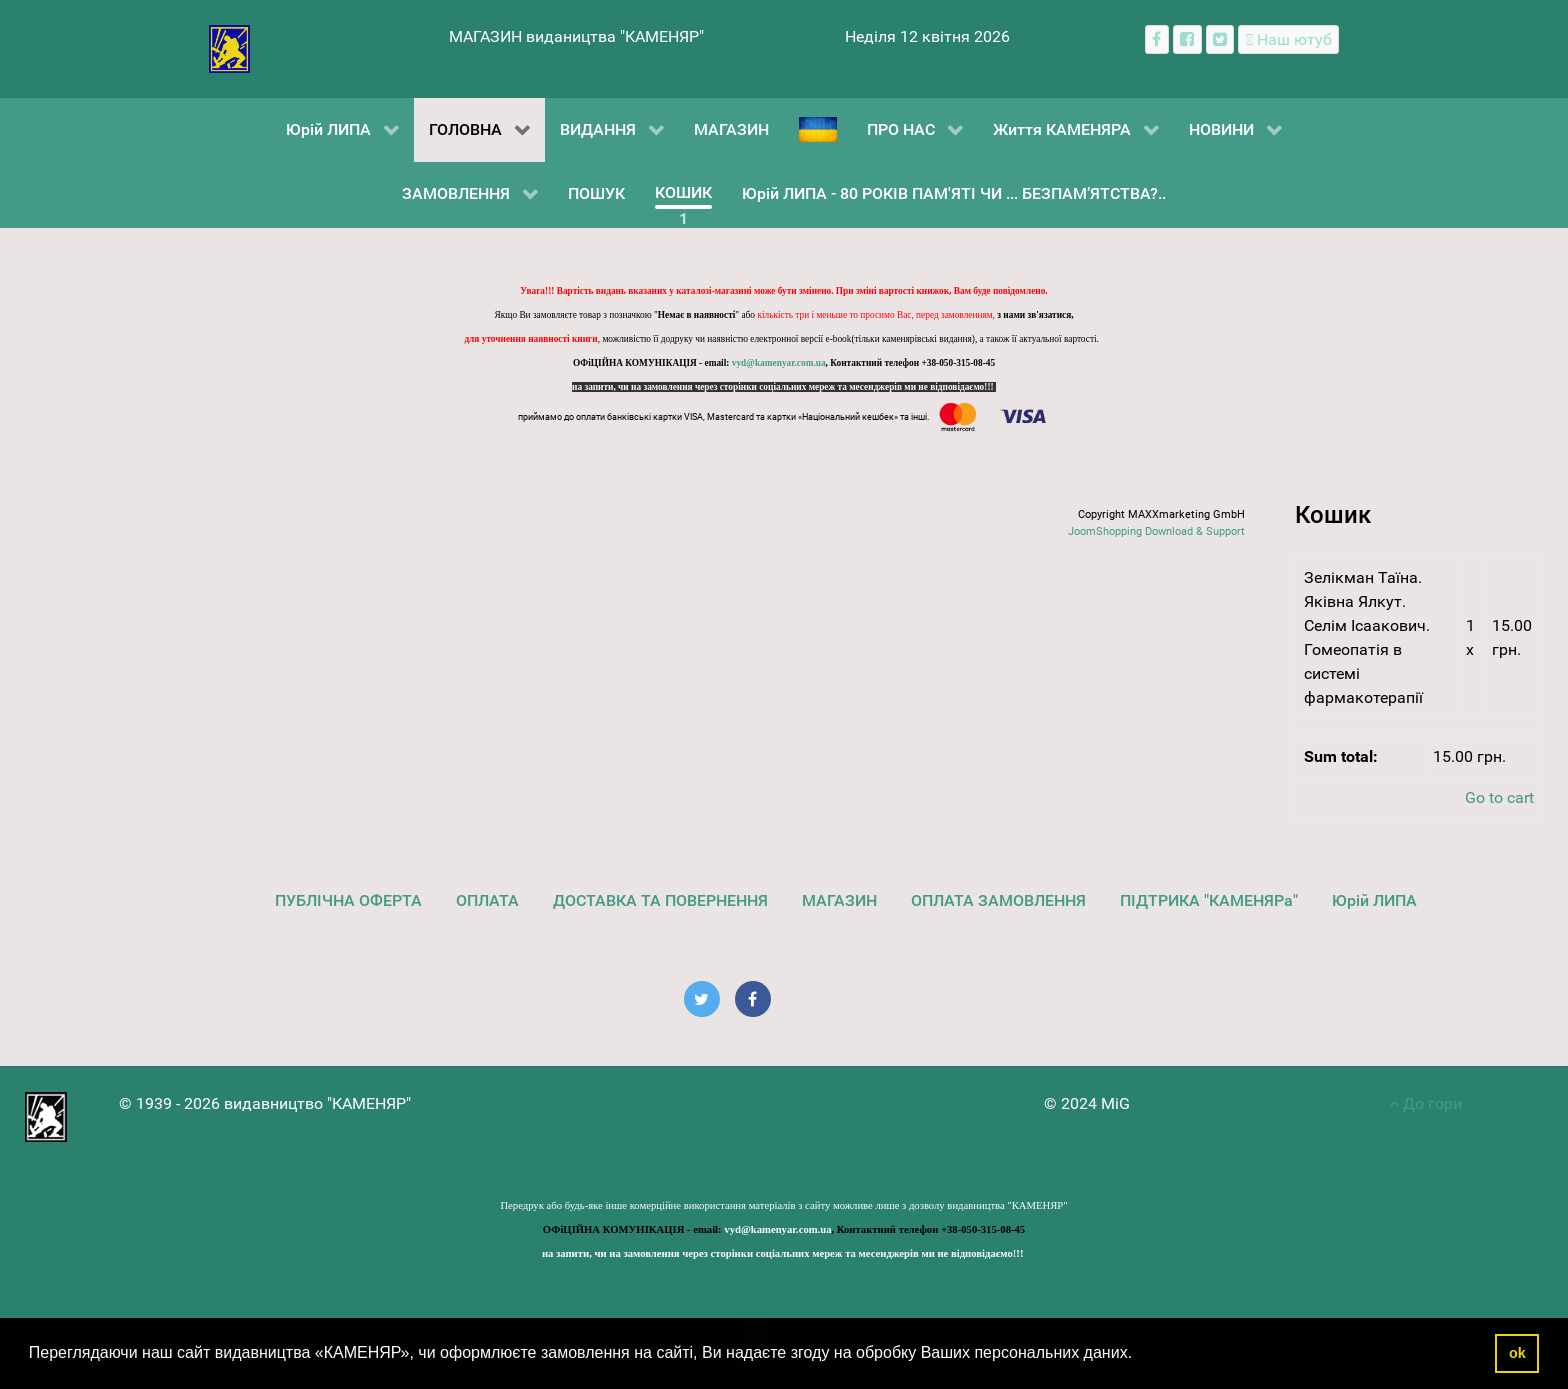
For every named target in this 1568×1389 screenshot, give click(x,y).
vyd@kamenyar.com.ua (779, 363)
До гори (1425, 1103)
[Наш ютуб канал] (1288, 39)
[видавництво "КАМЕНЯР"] (229, 47)
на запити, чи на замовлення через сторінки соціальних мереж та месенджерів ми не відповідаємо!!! (784, 387)
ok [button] (1517, 1353)
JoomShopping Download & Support (1156, 531)
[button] (1140, 1355)
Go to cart (1499, 797)
